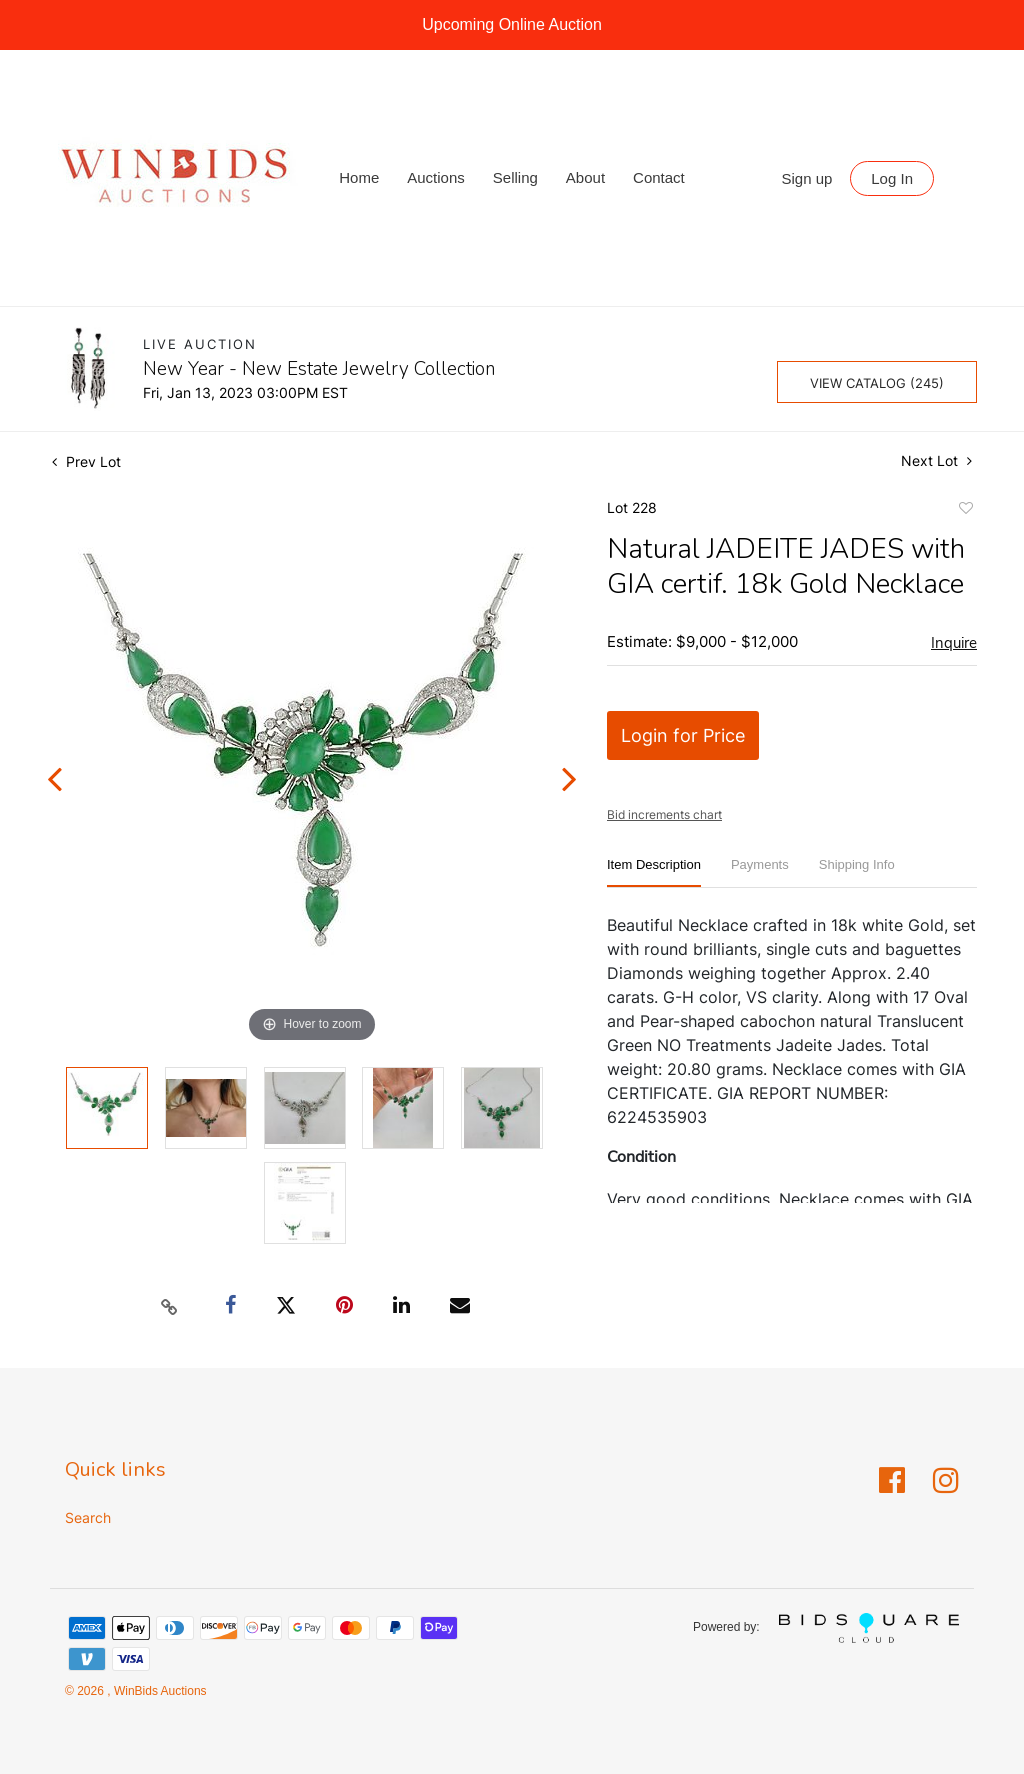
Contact (659, 177)
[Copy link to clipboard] (170, 1306)
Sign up (807, 178)
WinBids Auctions (159, 1691)
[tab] (654, 872)
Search (88, 1517)
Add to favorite (965, 511)
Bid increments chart (664, 814)
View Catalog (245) (877, 383)
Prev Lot (86, 461)
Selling (515, 177)
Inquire (954, 643)
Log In (892, 178)
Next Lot (936, 460)
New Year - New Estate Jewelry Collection (319, 369)
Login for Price (683, 735)
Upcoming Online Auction (512, 24)
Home (359, 177)
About (585, 177)
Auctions (436, 177)
